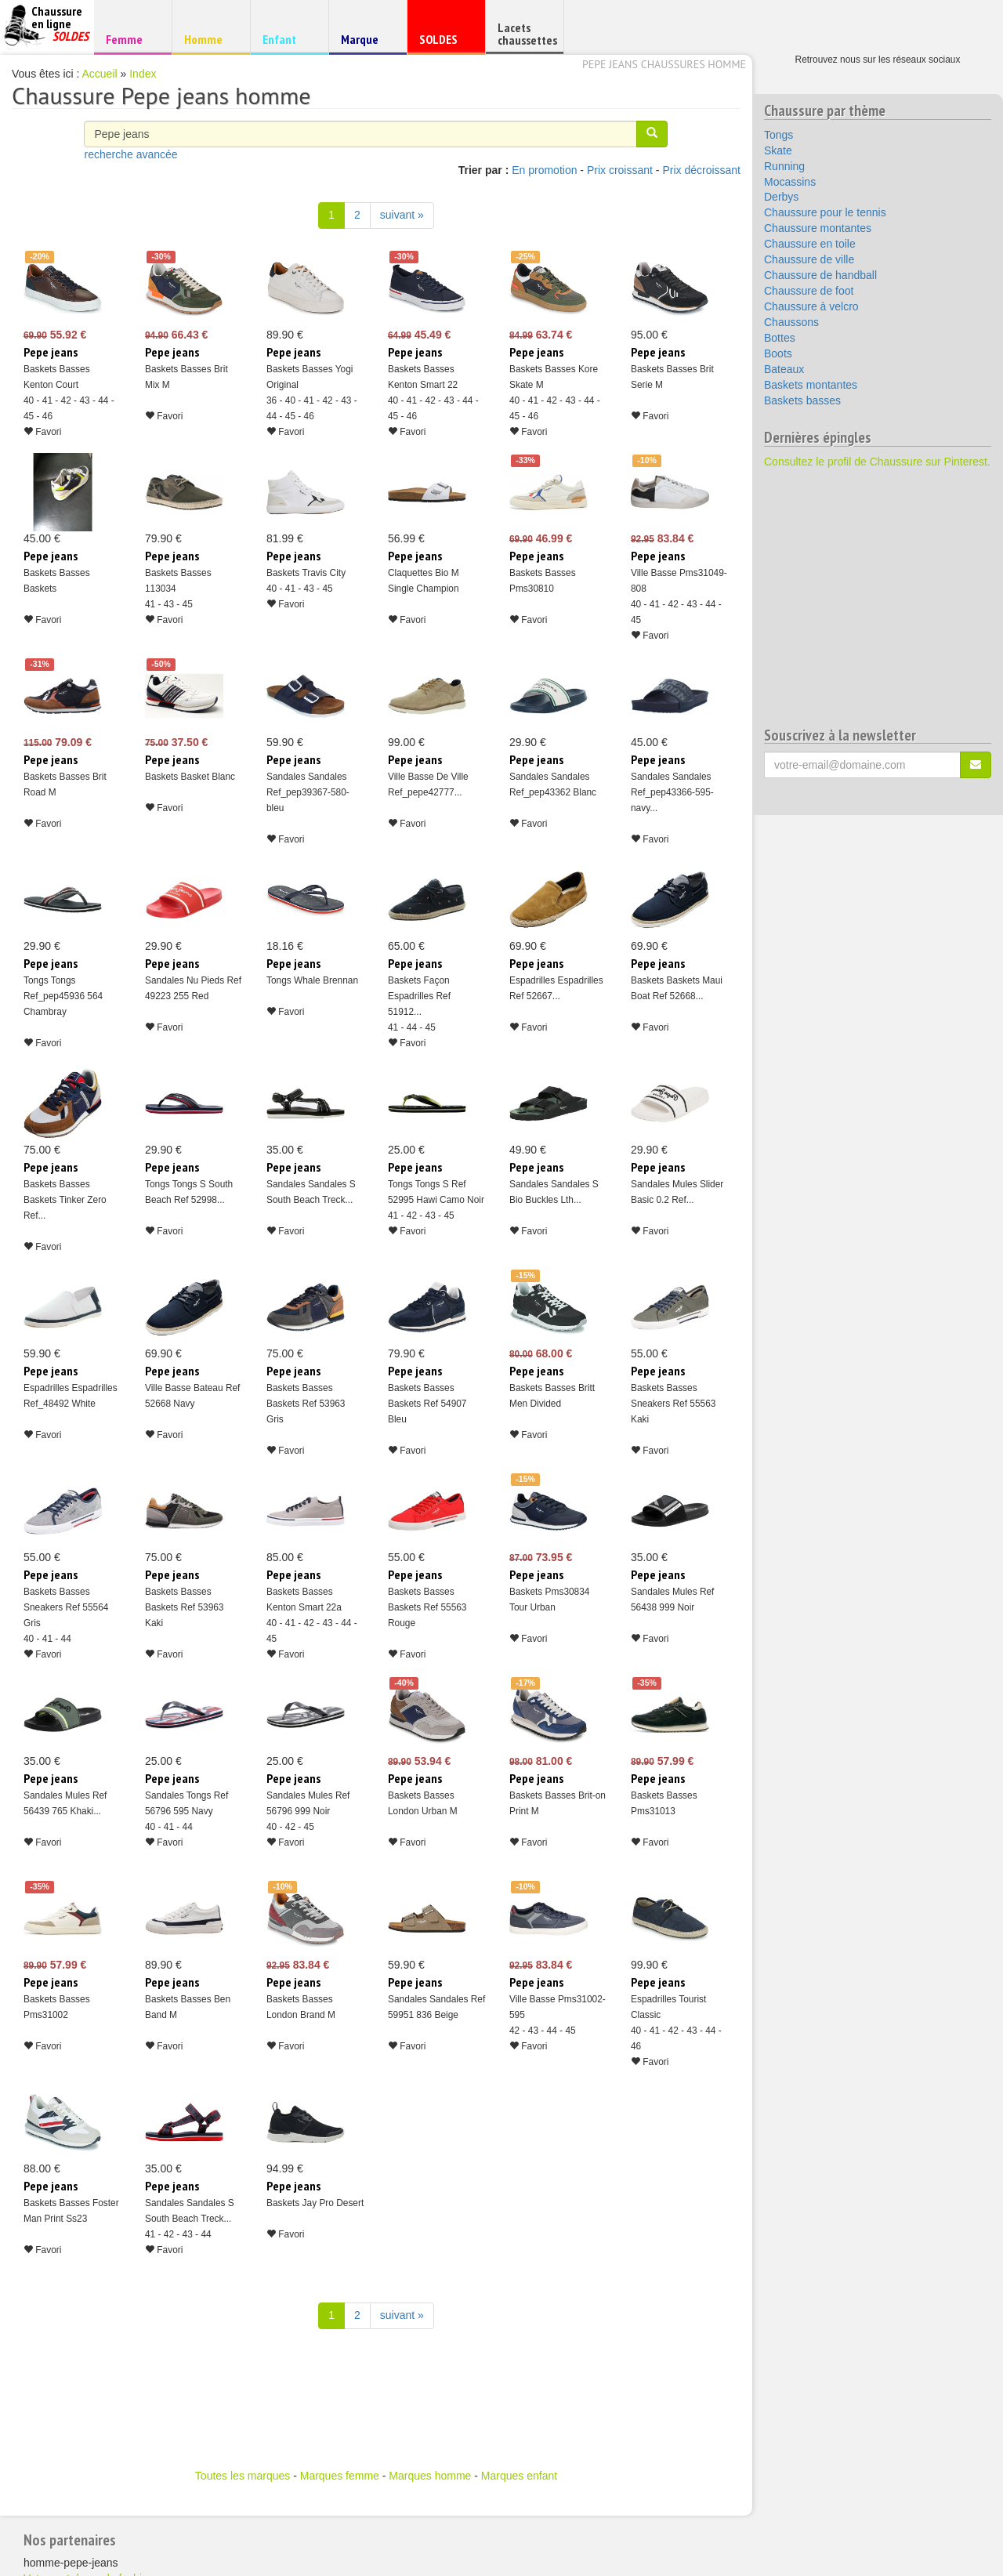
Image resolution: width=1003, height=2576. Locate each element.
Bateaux (784, 369)
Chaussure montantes (817, 228)
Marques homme (430, 2475)
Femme (130, 39)
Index (142, 73)
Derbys (781, 196)
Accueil (100, 73)
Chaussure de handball (820, 275)
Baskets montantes (810, 385)
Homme (208, 39)
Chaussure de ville (809, 259)
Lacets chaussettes (527, 34)
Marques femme (339, 2475)
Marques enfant (519, 2475)
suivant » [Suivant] (402, 214)
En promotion (544, 170)
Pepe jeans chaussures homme (664, 64)
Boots (778, 353)
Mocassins (790, 182)
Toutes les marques (242, 2475)
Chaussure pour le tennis (825, 212)
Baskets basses (802, 400)
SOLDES (443, 43)
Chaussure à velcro (811, 306)
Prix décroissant (701, 170)
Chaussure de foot (808, 290)
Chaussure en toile (810, 243)
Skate (778, 150)
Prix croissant (620, 170)
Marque (365, 43)
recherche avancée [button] (130, 154)
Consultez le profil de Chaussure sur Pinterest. (877, 461)
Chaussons (791, 322)
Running (784, 166)
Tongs (778, 135)
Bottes (779, 338)
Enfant (287, 39)
